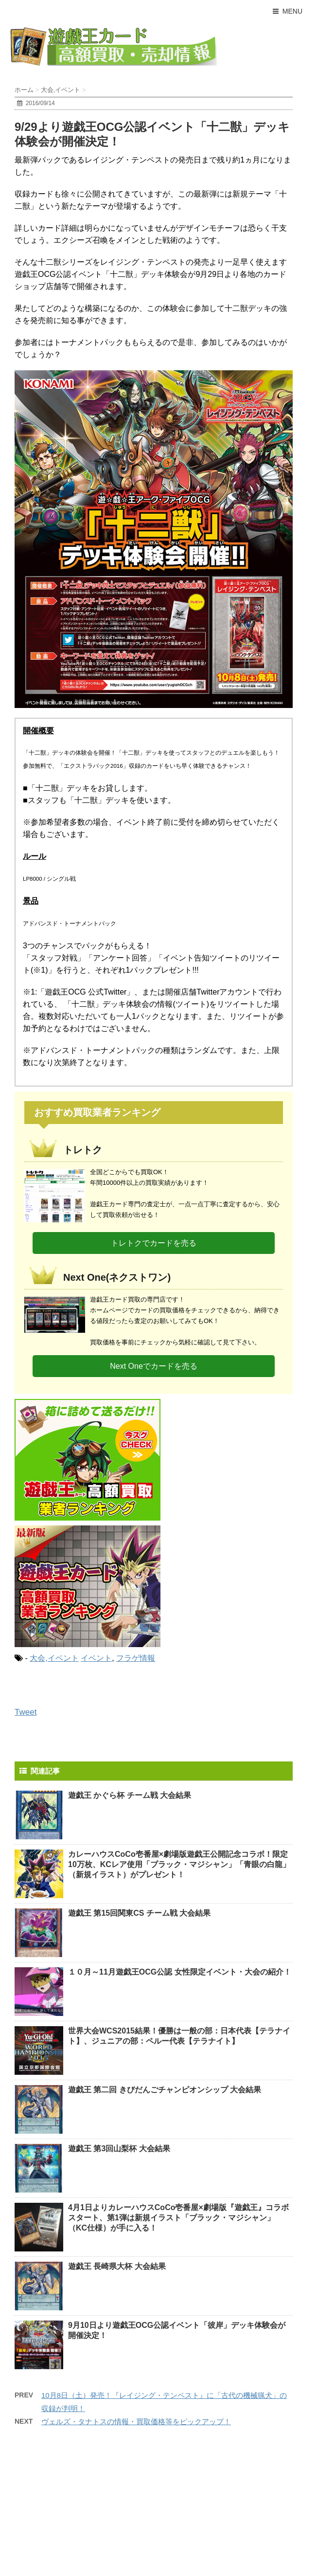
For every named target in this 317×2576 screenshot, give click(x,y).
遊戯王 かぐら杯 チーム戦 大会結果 (129, 1795)
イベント (96, 1658)
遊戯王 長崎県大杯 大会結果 (117, 2266)
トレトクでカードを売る (153, 1243)
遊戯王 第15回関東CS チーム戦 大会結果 (139, 1913)
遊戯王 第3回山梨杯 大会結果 (119, 2148)
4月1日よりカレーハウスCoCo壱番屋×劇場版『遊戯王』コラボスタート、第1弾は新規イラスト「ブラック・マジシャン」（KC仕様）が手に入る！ (178, 2217)
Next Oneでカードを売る (153, 1366)
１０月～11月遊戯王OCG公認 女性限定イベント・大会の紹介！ (179, 1972)
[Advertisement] (83, 2508)
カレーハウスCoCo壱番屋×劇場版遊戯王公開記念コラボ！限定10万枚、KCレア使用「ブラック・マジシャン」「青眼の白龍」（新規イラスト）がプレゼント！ (179, 1864)
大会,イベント (54, 1658)
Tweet (25, 1712)
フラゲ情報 (135, 1658)
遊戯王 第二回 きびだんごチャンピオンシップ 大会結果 (164, 2090)
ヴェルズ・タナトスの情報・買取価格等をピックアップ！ (136, 2421)
